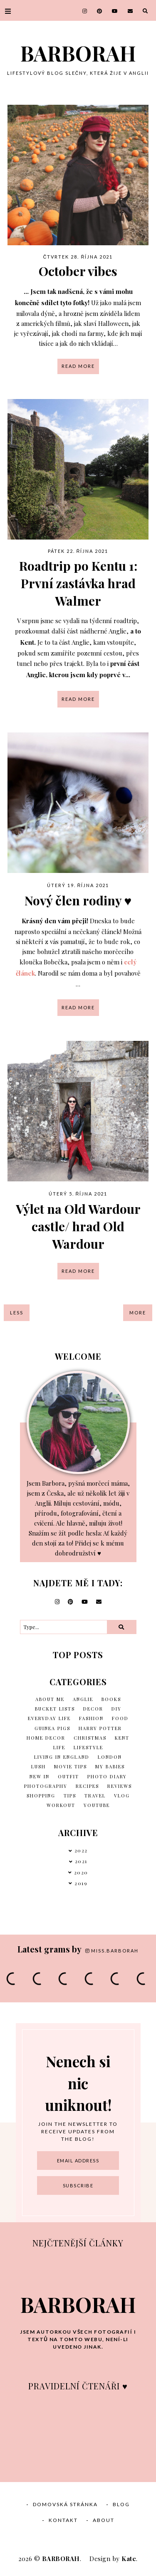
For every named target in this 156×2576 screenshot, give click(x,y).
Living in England (61, 1757)
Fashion (91, 1718)
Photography (45, 1786)
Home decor (46, 1738)
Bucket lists (55, 1709)
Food (120, 1718)
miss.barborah (112, 1950)
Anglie (83, 1699)
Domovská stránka (65, 2504)
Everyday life (49, 1718)
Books (111, 1699)
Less (16, 1312)
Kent (122, 1738)
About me (49, 1699)
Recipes (87, 1786)
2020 (81, 1872)
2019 (80, 1883)
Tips (70, 1795)
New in (40, 1776)
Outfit (68, 1776)
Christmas (90, 1738)
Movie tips (70, 1766)
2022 (81, 1850)
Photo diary (107, 1776)
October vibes (78, 271)
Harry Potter (100, 1728)
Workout (61, 1805)
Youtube (97, 1805)
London (110, 1757)
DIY (116, 1709)
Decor (93, 1709)
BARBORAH (78, 53)
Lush (38, 1766)
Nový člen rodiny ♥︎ (78, 900)
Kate (128, 2558)
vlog (122, 1795)
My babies (110, 1766)
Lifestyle (88, 1747)
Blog (121, 2504)
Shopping (41, 1795)
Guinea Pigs (52, 1728)
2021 (81, 1861)
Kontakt (63, 2520)
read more (78, 366)
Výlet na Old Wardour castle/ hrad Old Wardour (78, 1226)
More (137, 1312)
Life (59, 1747)
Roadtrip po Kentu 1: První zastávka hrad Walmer (78, 583)
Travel (95, 1795)
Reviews (119, 1786)
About (103, 2520)
